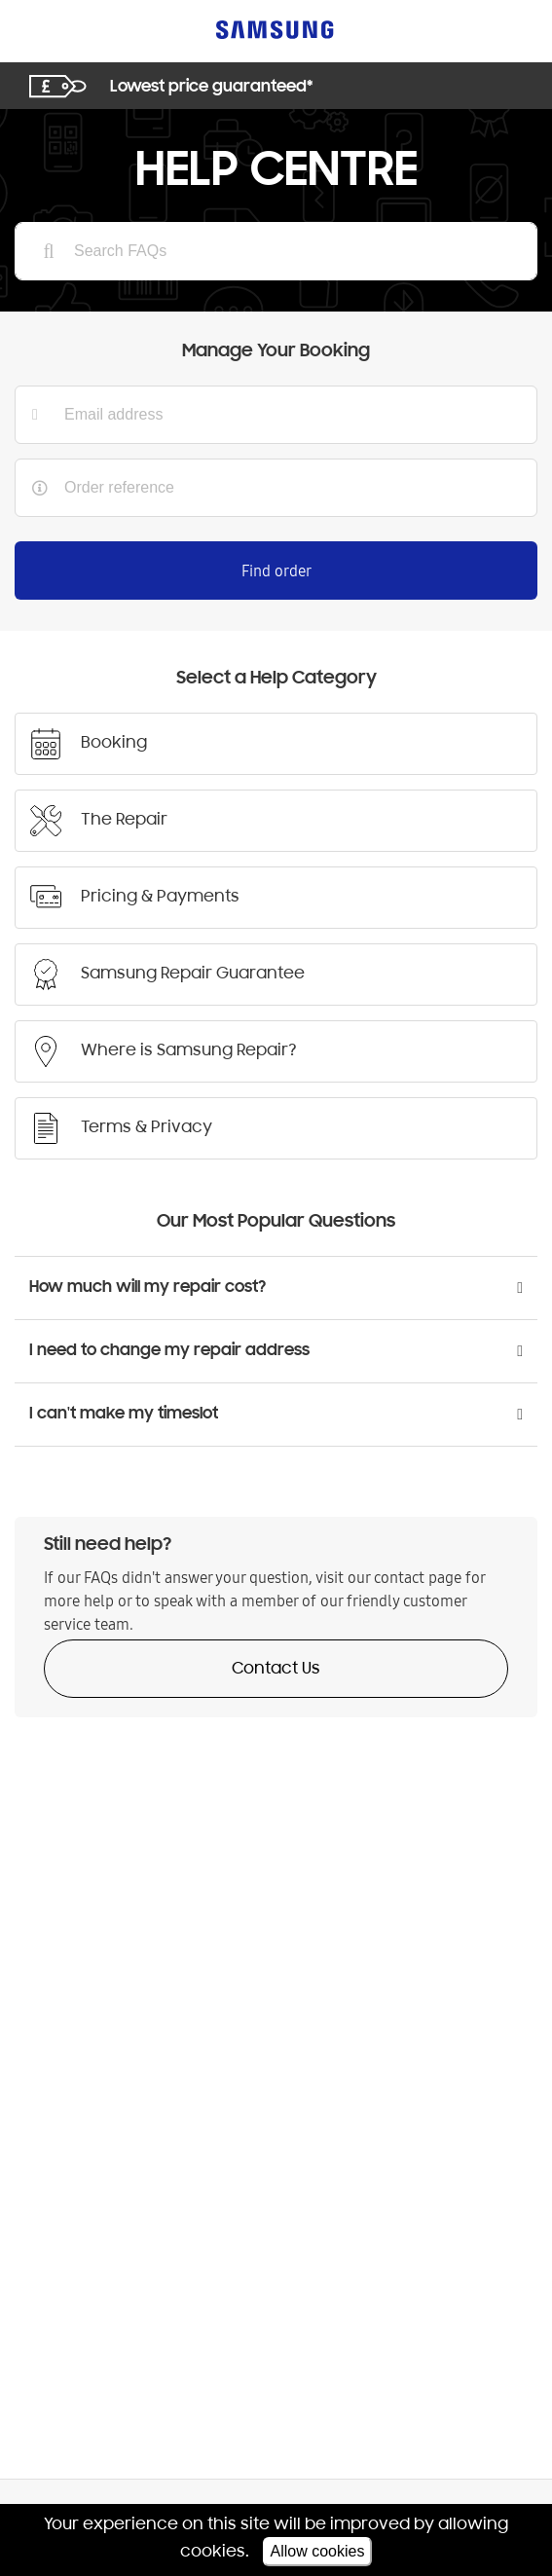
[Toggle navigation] (39, 30)
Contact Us (276, 1669)
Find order (276, 570)
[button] (276, 1288)
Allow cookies (318, 2551)
